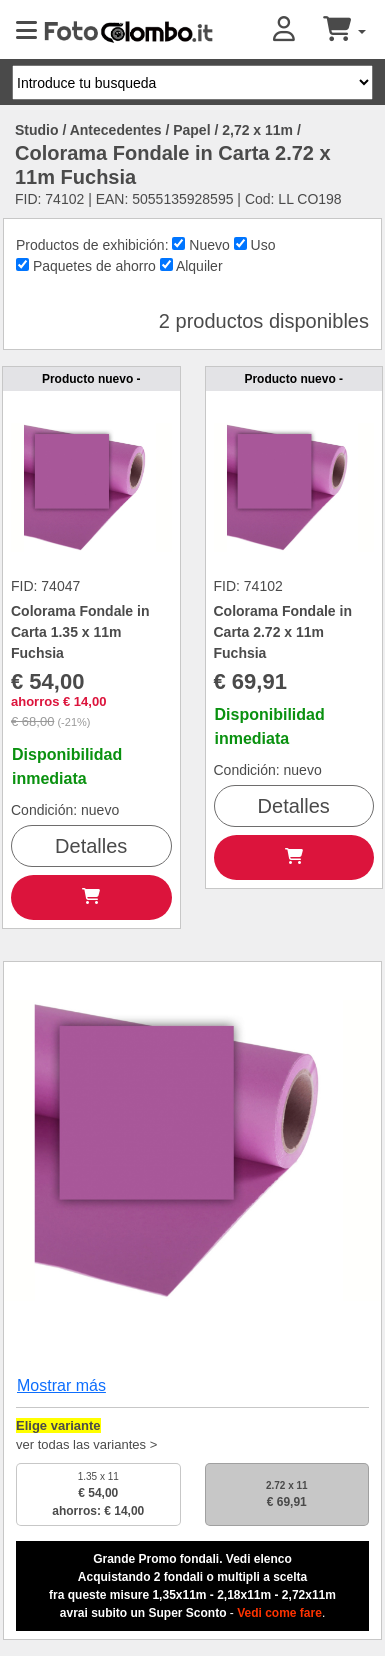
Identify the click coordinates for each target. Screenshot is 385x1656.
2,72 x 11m (257, 130)
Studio (37, 130)
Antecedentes (116, 130)
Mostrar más (61, 1385)
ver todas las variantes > (86, 1444)
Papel (191, 130)
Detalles (91, 846)
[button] (298, 30)
